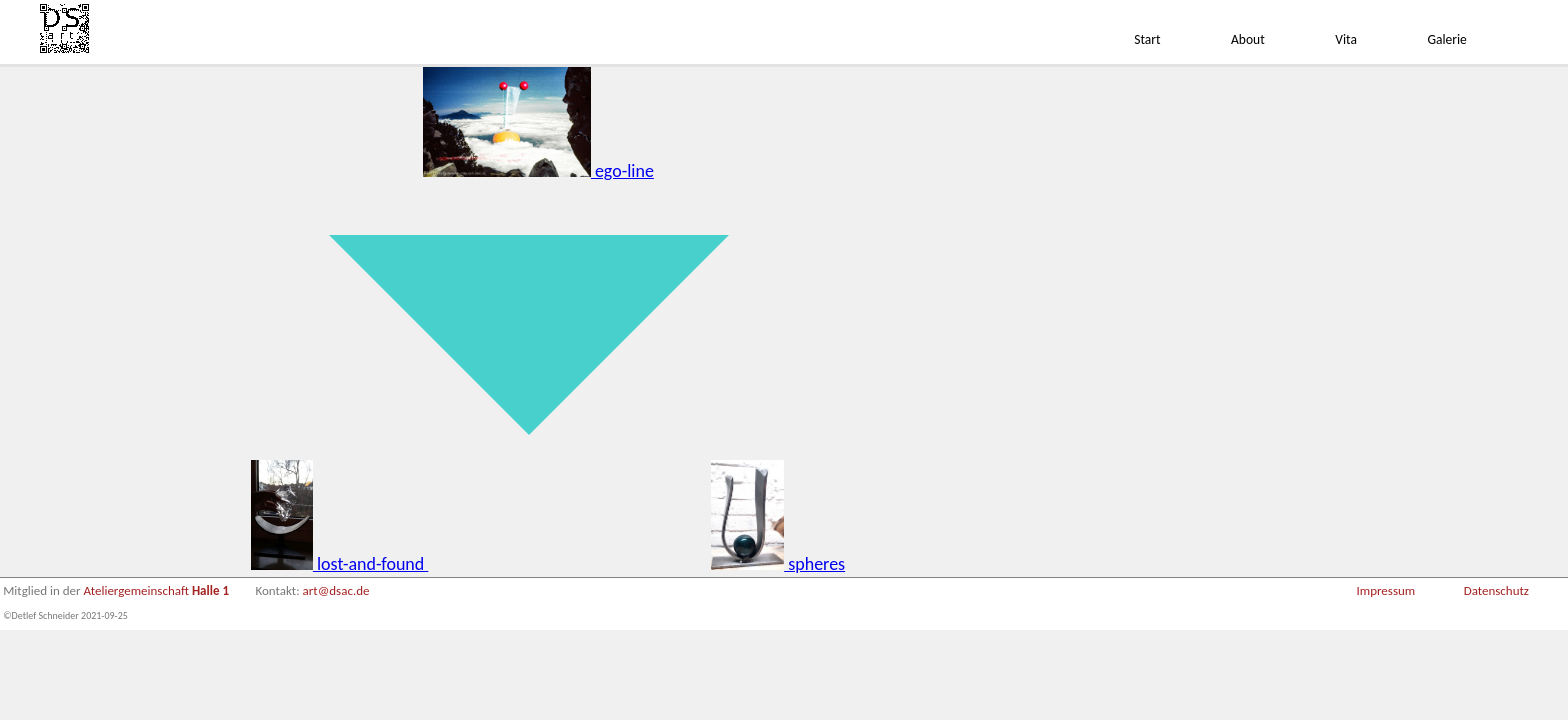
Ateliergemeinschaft (156, 590)
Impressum (1385, 590)
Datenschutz (1496, 590)
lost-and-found (339, 564)
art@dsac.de (336, 590)
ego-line (538, 171)
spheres (778, 564)
